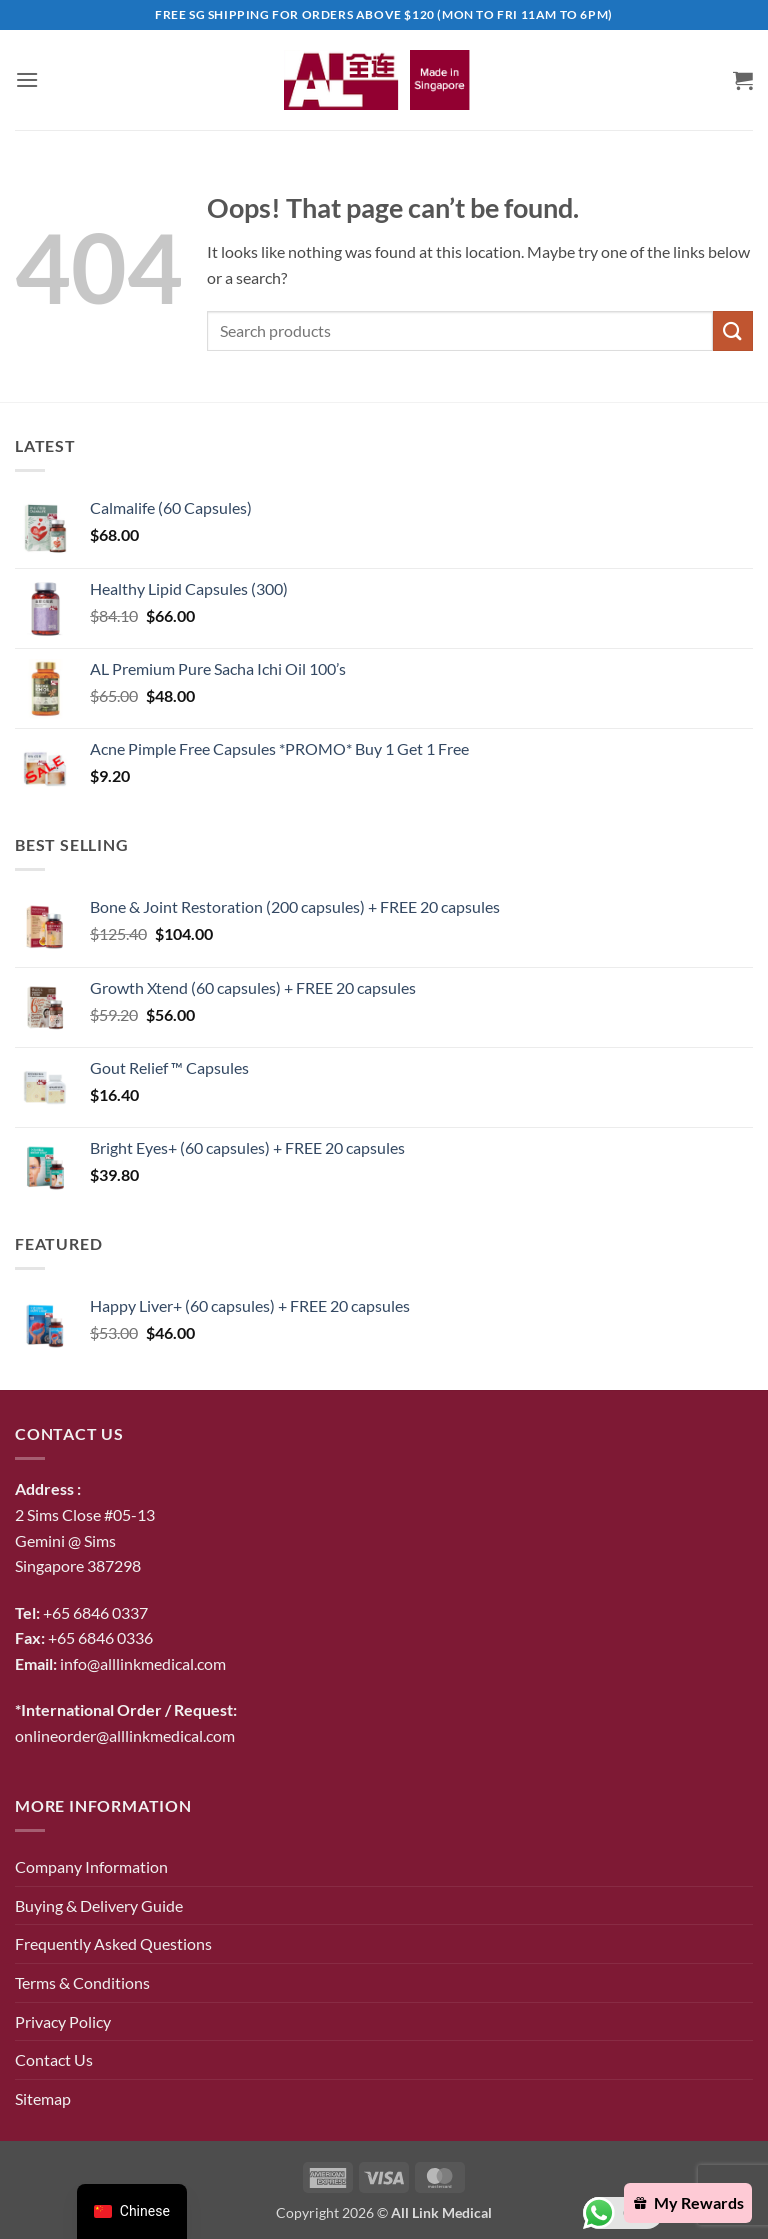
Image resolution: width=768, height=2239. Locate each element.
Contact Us (54, 2059)
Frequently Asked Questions (113, 1943)
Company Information (91, 1866)
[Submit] (733, 330)
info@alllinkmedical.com (143, 1663)
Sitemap (43, 2098)
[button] (27, 79)
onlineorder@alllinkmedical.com (125, 1735)
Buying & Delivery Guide (99, 1905)
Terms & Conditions (82, 1982)
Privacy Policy (63, 2021)
